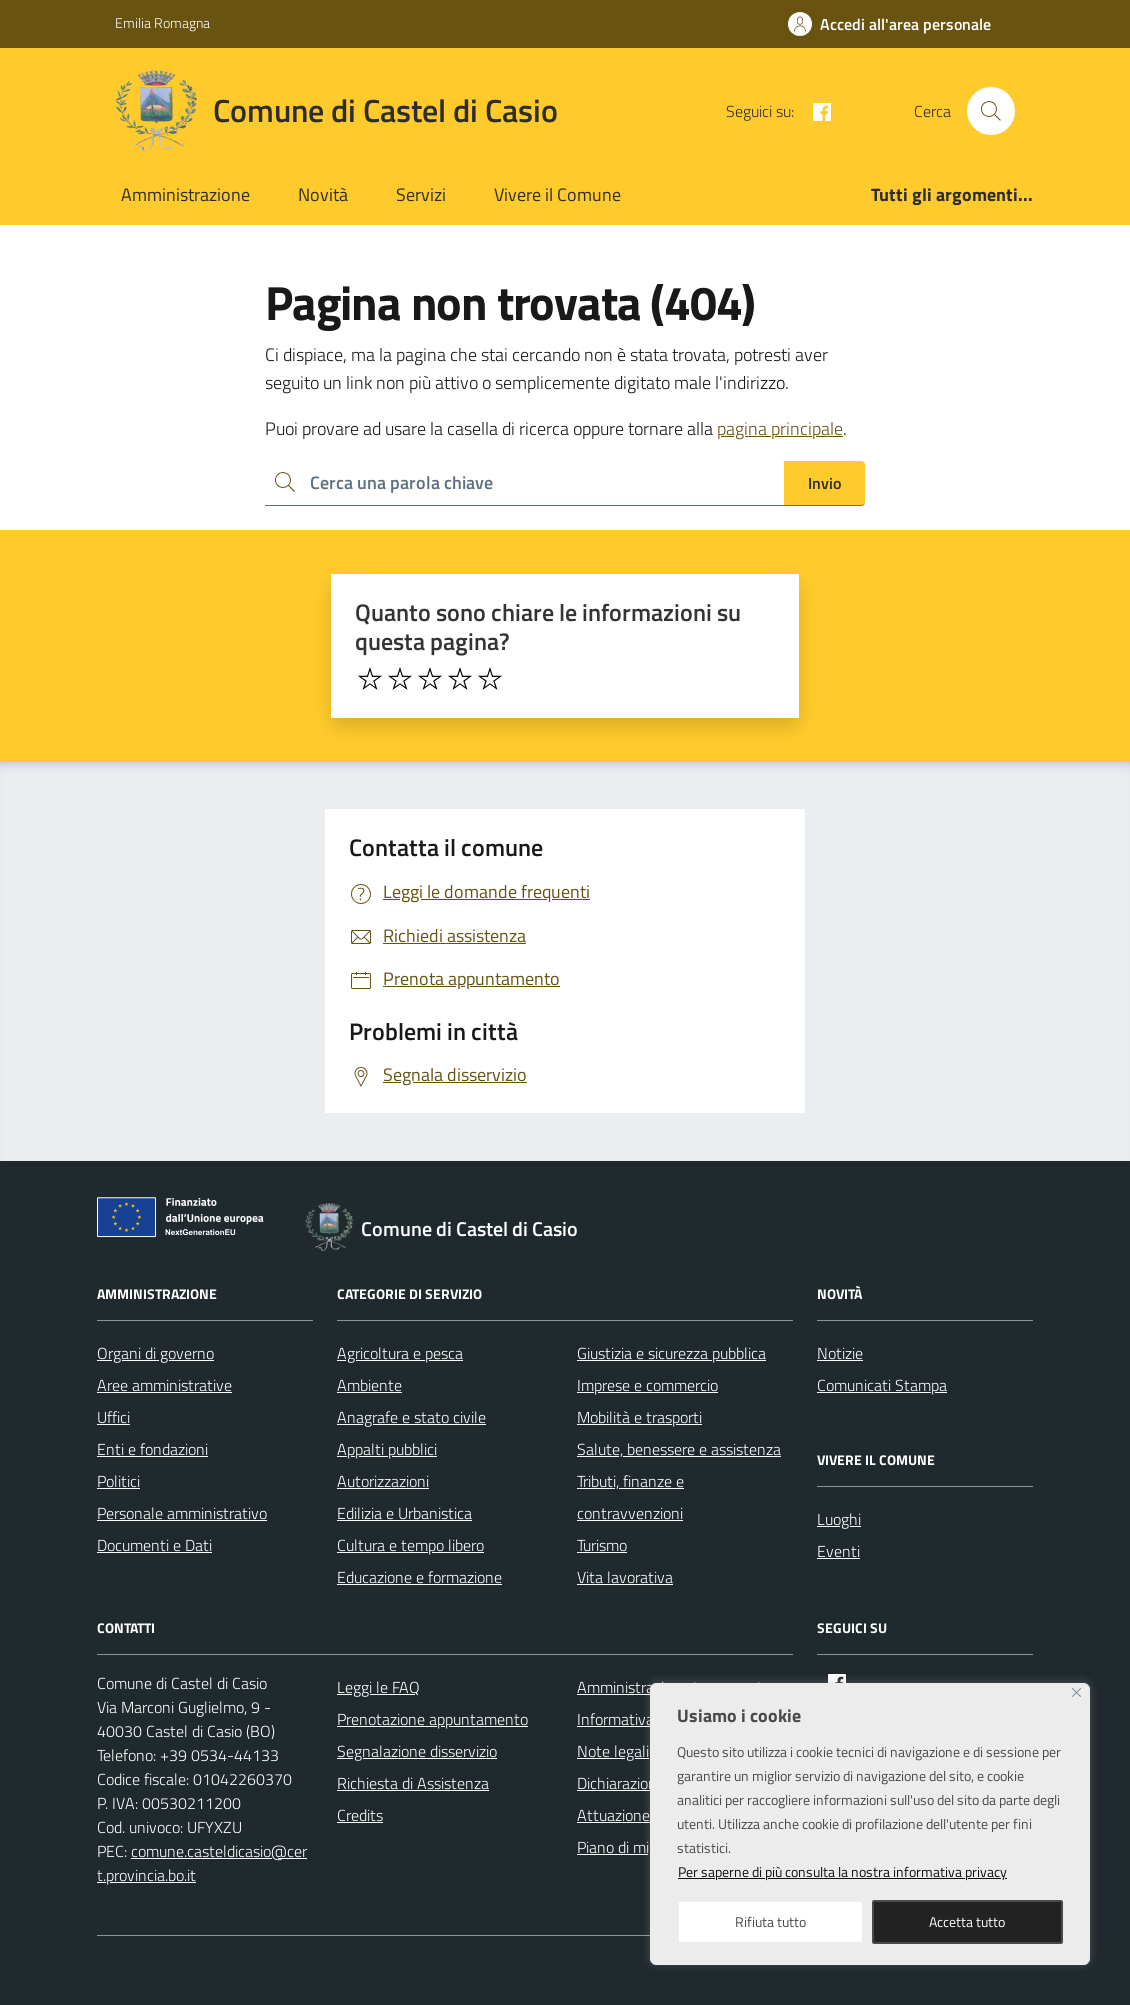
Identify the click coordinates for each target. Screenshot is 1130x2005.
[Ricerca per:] (524, 483)
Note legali (613, 1751)
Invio (824, 483)
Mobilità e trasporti (639, 1417)
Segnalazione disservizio (417, 1751)
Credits (360, 1815)
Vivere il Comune (557, 194)
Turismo (602, 1545)
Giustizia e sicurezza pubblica (671, 1353)
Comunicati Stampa (882, 1385)
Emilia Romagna (162, 22)
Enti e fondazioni (152, 1449)
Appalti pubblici (387, 1449)
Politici (118, 1481)
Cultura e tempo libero (410, 1545)
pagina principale (780, 428)
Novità (323, 194)
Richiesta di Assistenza (413, 1783)
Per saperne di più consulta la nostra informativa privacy (842, 1871)
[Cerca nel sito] (991, 111)
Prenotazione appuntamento (432, 1719)
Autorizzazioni (383, 1481)
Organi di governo (155, 1353)
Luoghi (839, 1519)
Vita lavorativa (625, 1577)
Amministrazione (185, 194)
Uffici (113, 1417)
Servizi (421, 194)
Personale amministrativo (182, 1513)
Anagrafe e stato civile (411, 1417)
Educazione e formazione (419, 1577)
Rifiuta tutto (770, 1921)
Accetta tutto (967, 1921)
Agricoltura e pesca (400, 1353)
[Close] (1076, 1692)
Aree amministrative (164, 1385)
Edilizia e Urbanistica (404, 1513)
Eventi (838, 1551)
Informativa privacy (641, 1719)
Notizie (840, 1353)
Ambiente (369, 1385)
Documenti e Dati (154, 1545)
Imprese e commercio (647, 1385)
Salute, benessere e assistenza (679, 1449)
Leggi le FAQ (378, 1687)
